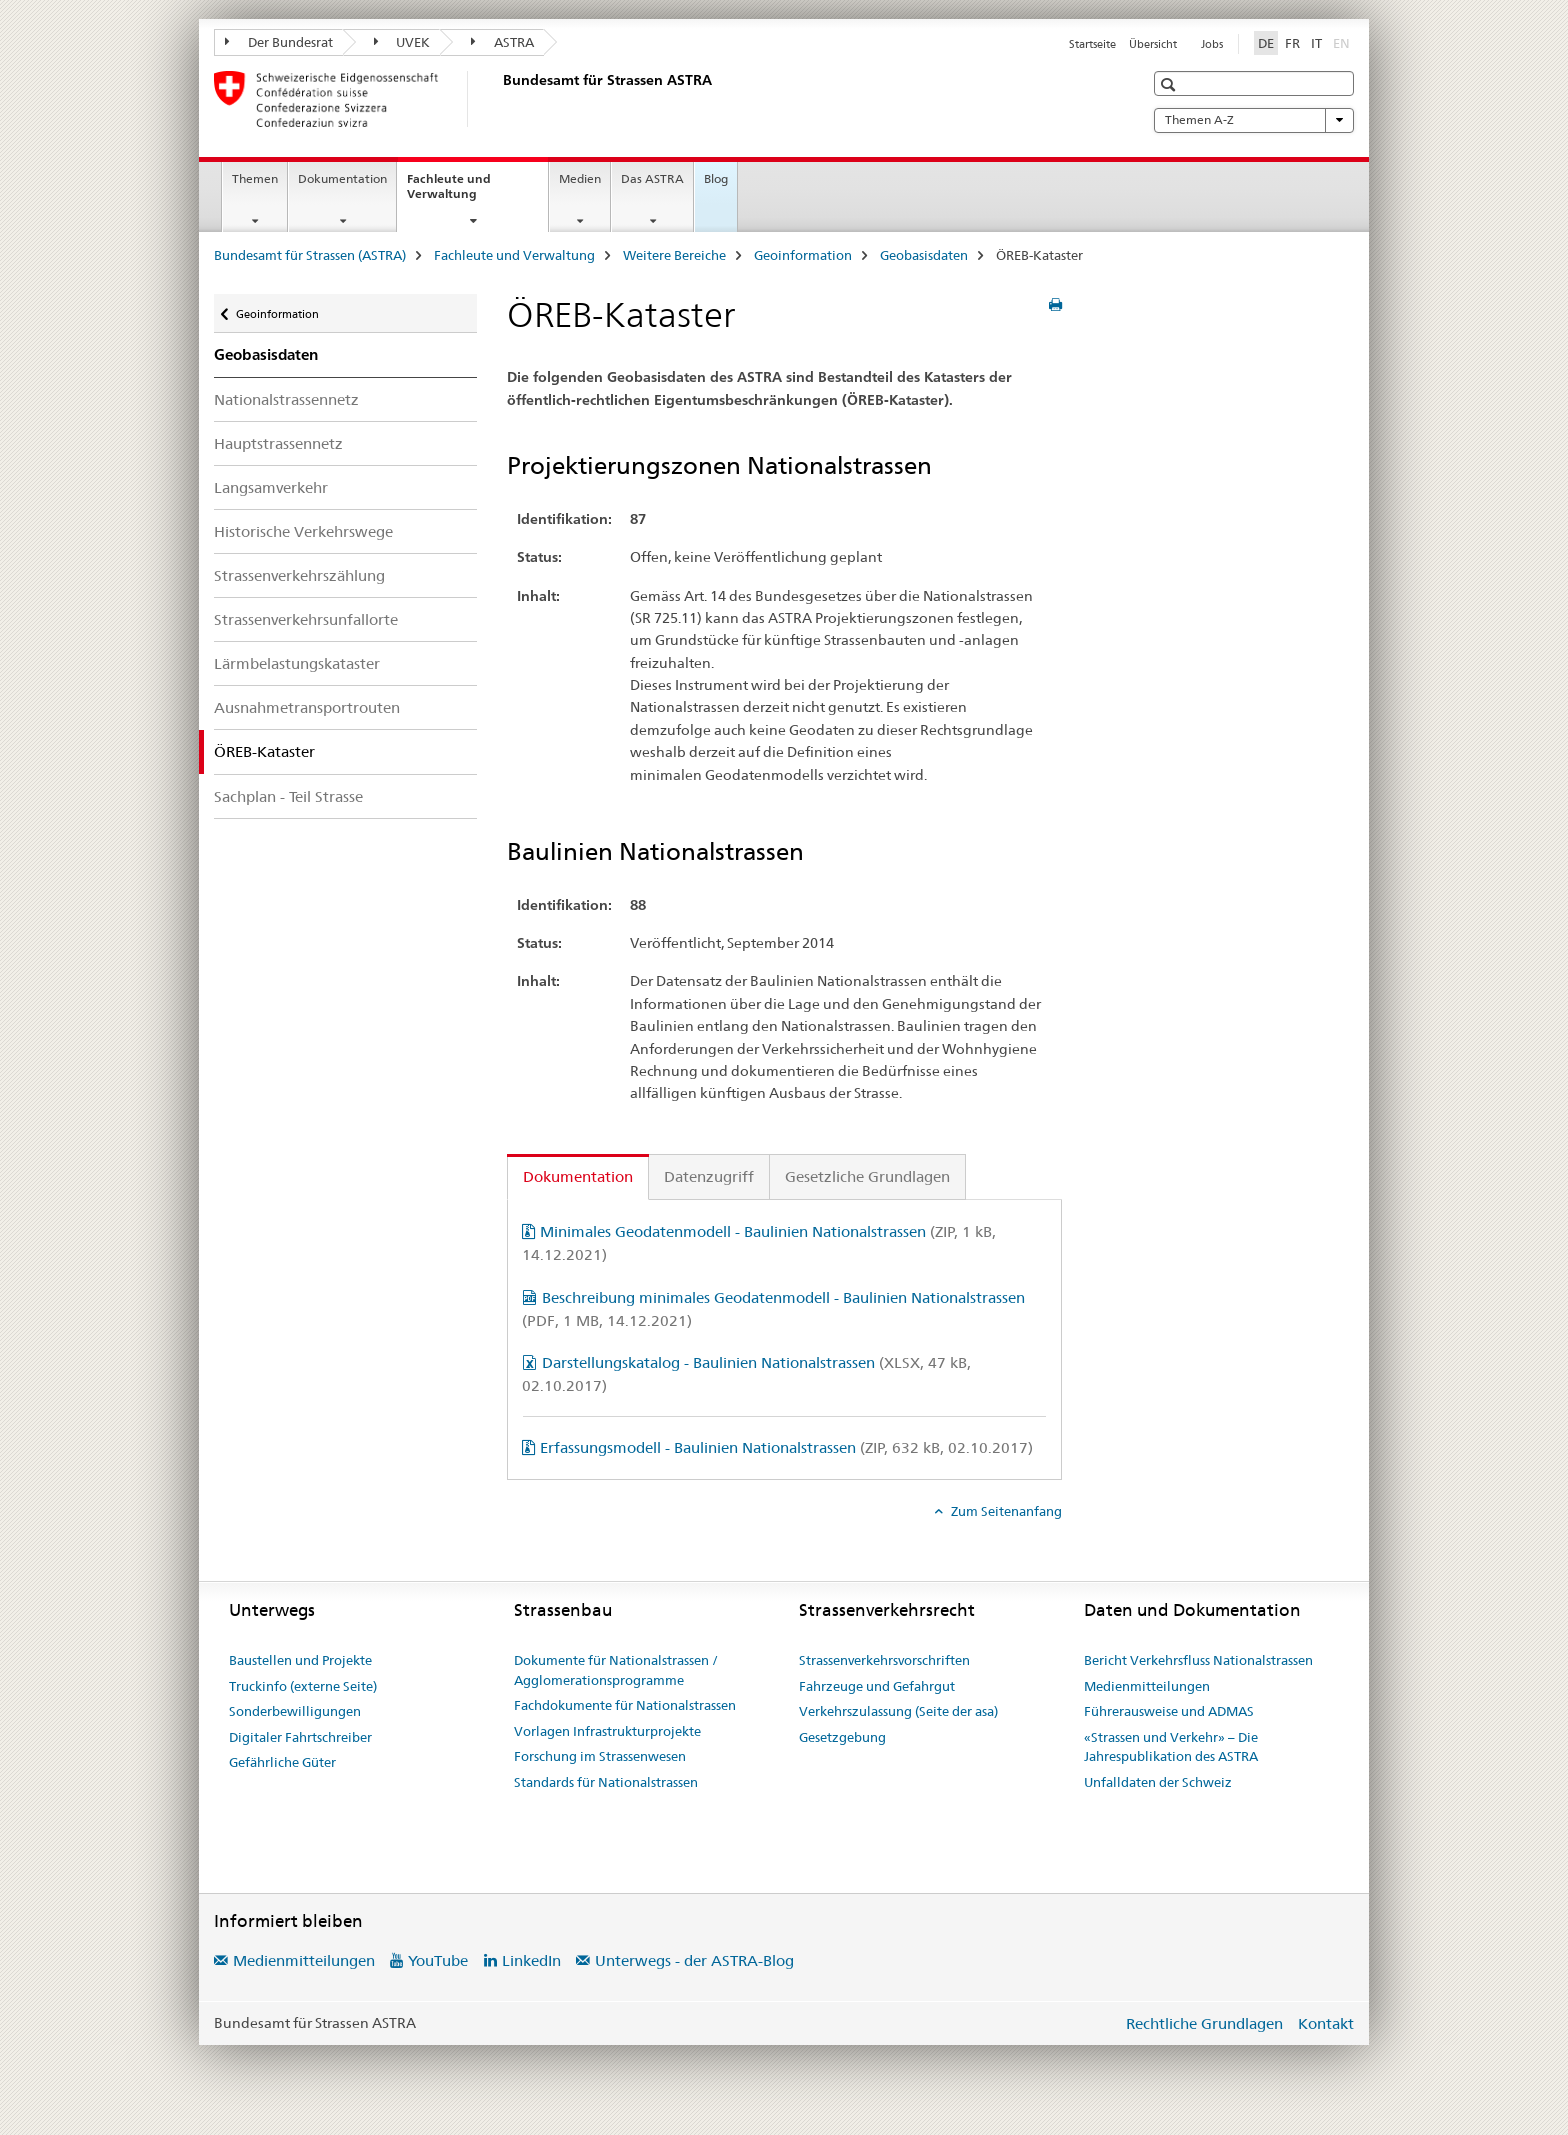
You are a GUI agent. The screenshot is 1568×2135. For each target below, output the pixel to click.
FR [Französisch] (1292, 43)
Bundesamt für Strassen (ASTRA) (310, 255)
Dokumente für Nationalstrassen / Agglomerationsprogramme (616, 1670)
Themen (255, 178)
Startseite (1092, 44)
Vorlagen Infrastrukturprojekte (607, 1731)
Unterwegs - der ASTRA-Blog (694, 1960)
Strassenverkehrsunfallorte (306, 619)
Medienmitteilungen (1147, 1686)
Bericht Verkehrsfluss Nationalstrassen (1198, 1660)
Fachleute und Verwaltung (463, 193)
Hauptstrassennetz (278, 443)
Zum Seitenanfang (1005, 1511)
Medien (580, 178)
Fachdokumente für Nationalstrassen (625, 1705)
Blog (716, 178)
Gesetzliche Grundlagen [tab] (867, 1176)
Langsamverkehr (271, 487)
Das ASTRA (652, 178)
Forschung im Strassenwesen (600, 1756)
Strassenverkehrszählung (299, 575)
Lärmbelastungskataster (297, 663)
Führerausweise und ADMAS (1169, 1711)
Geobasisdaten (924, 255)
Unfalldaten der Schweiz (1158, 1782)
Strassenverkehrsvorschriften (884, 1660)
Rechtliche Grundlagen (1204, 2023)
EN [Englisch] (1343, 42)
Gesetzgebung (842, 1737)
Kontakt (1326, 2023)
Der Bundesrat (279, 42)
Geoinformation (803, 255)
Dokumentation (342, 178)
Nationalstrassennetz (286, 399)
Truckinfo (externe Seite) (303, 1686)
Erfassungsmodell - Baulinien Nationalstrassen (786, 1447)
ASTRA (502, 42)
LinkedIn (531, 1960)
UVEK (402, 42)
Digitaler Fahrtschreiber (300, 1737)
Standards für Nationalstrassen (606, 1782)
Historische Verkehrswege (303, 531)
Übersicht (1153, 44)
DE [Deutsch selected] (1266, 43)
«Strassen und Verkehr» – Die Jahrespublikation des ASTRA (1171, 1747)
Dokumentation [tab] (578, 1176)
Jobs (1212, 44)
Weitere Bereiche (674, 255)
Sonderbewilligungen (295, 1711)
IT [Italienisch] (1316, 43)
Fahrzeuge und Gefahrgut (877, 1686)
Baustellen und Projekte (300, 1660)
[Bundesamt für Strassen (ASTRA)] (499, 99)
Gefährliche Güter (282, 1762)
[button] (1170, 84)
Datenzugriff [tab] (709, 1176)
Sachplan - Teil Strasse (288, 796)
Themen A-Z (1254, 120)
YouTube (438, 1960)
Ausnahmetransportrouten (307, 707)
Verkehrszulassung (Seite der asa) (898, 1711)
